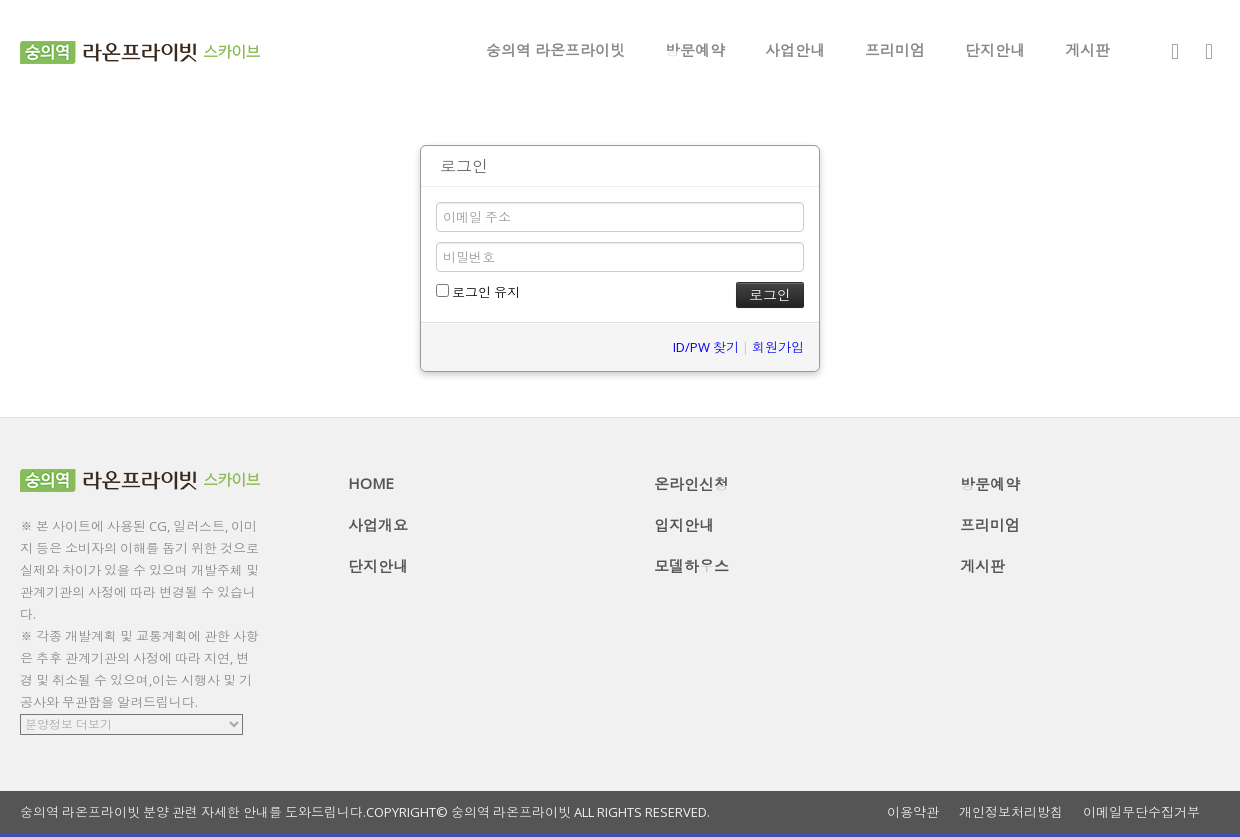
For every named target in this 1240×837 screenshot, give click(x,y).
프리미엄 (895, 50)
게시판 (1087, 50)
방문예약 (695, 50)
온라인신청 (691, 484)
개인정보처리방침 (1011, 812)
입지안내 (684, 525)
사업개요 (378, 525)
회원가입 (778, 347)
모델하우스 (691, 566)
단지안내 (995, 50)
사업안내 (795, 50)
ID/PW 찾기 (706, 347)
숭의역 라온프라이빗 (555, 50)
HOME (371, 483)
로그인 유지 (478, 292)
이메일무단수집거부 (1141, 812)
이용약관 (913, 812)
